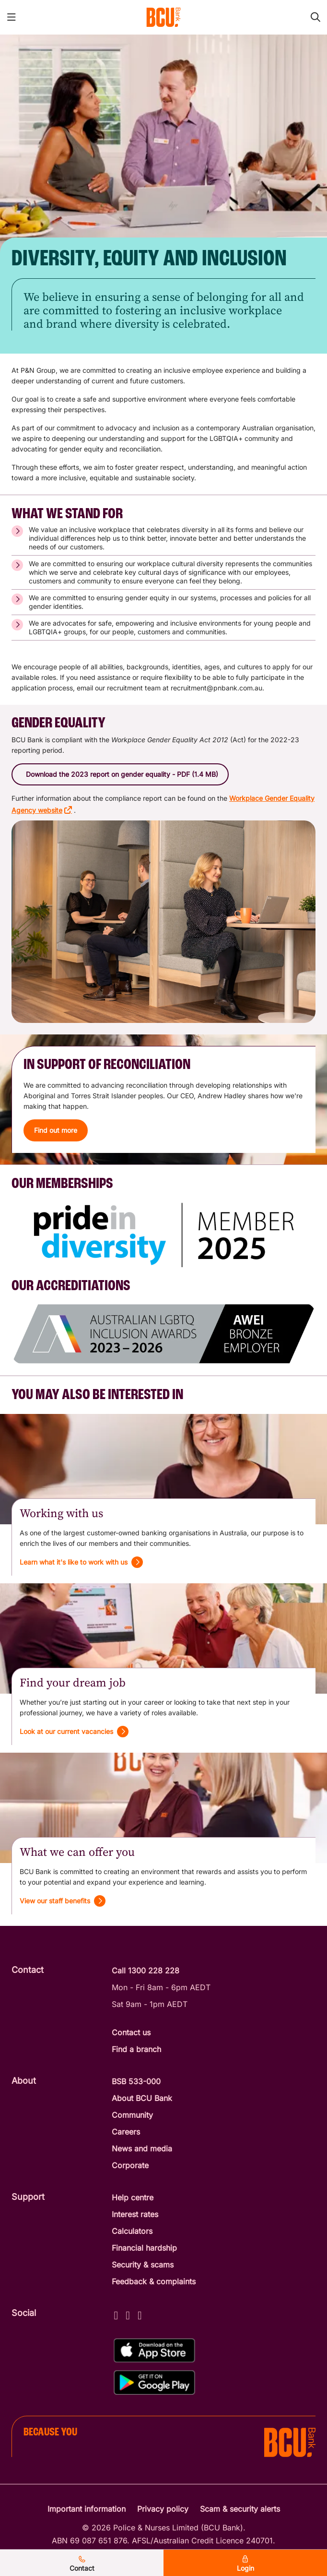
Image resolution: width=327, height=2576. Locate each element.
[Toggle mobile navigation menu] (11, 17)
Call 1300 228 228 (145, 1970)
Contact (82, 2564)
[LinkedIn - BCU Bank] (140, 2313)
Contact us (131, 2032)
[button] (120, 774)
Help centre (132, 2197)
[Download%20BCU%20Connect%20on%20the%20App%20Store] (154, 2351)
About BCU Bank (142, 2098)
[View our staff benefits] (62, 1901)
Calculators (132, 2231)
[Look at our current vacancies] (74, 1731)
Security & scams (143, 2264)
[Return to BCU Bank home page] (163, 17)
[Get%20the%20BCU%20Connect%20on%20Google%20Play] (154, 2382)
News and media (142, 2148)
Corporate (130, 2165)
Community (132, 2115)
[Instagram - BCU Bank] (128, 2313)
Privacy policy (162, 2509)
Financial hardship (144, 2248)
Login (245, 2564)
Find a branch (136, 2049)
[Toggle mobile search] (315, 17)
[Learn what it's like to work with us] (81, 1562)
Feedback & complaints (154, 2281)
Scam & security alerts (240, 2509)
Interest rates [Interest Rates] (135, 2214)
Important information (86, 2509)
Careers (126, 2132)
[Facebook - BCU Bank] (116, 2313)
